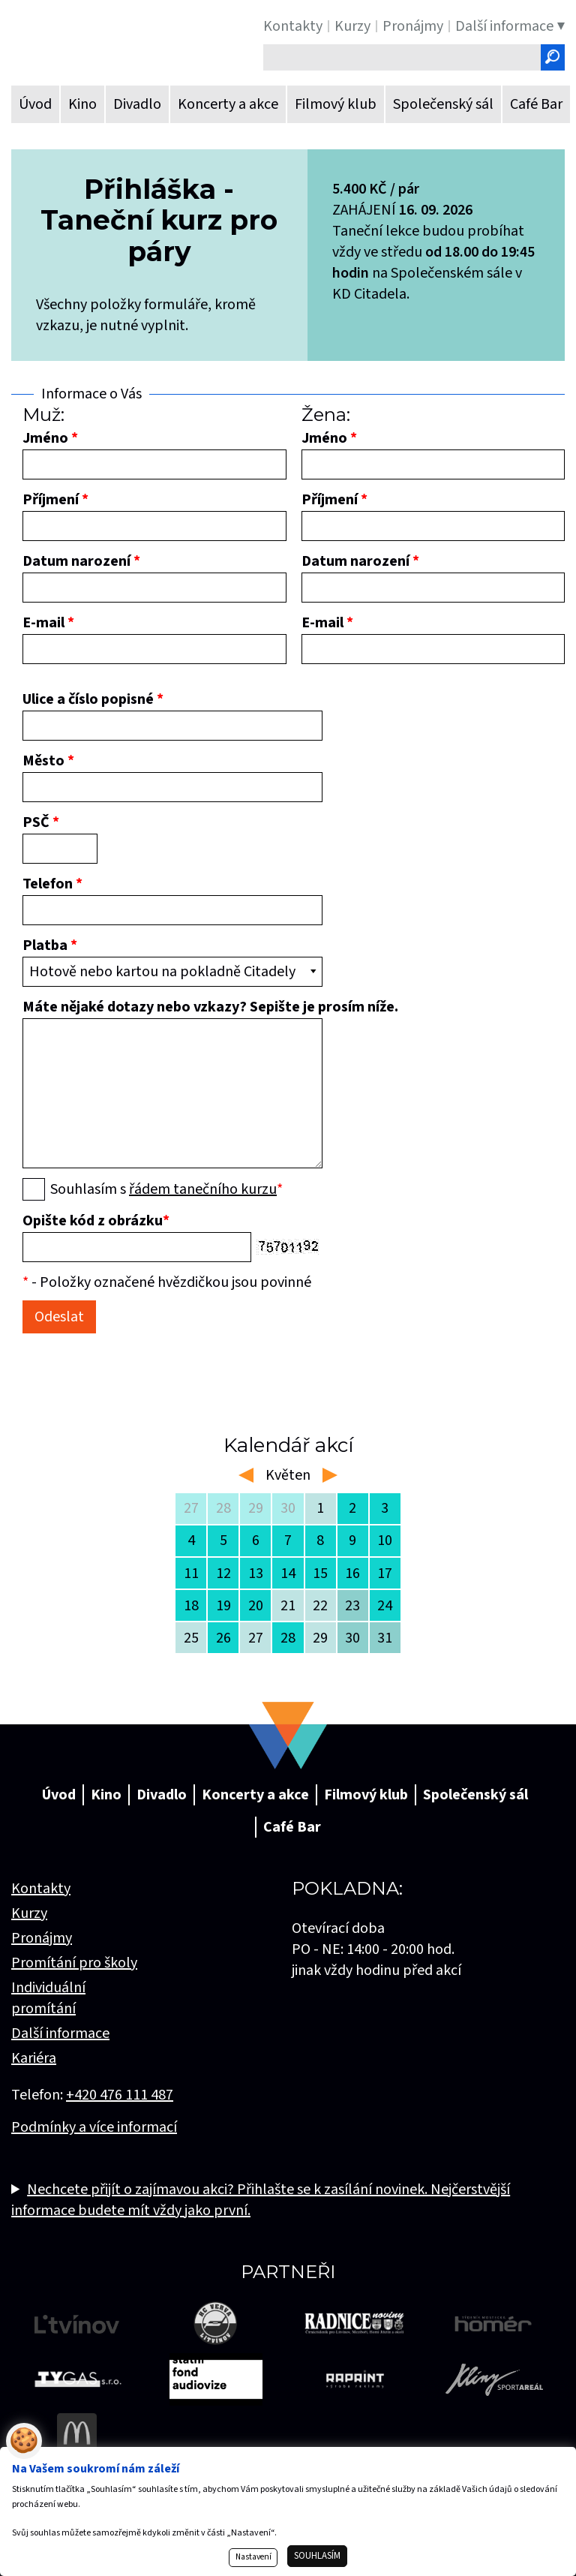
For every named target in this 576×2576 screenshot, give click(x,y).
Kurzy (29, 1913)
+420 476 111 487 (119, 2095)
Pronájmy (41, 1938)
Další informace (60, 2033)
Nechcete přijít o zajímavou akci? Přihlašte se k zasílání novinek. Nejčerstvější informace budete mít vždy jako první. (260, 2200)
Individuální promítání (48, 1998)
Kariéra (33, 2058)
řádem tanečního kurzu (203, 1189)
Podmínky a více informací (94, 2127)
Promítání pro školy (74, 1962)
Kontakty (40, 1888)
